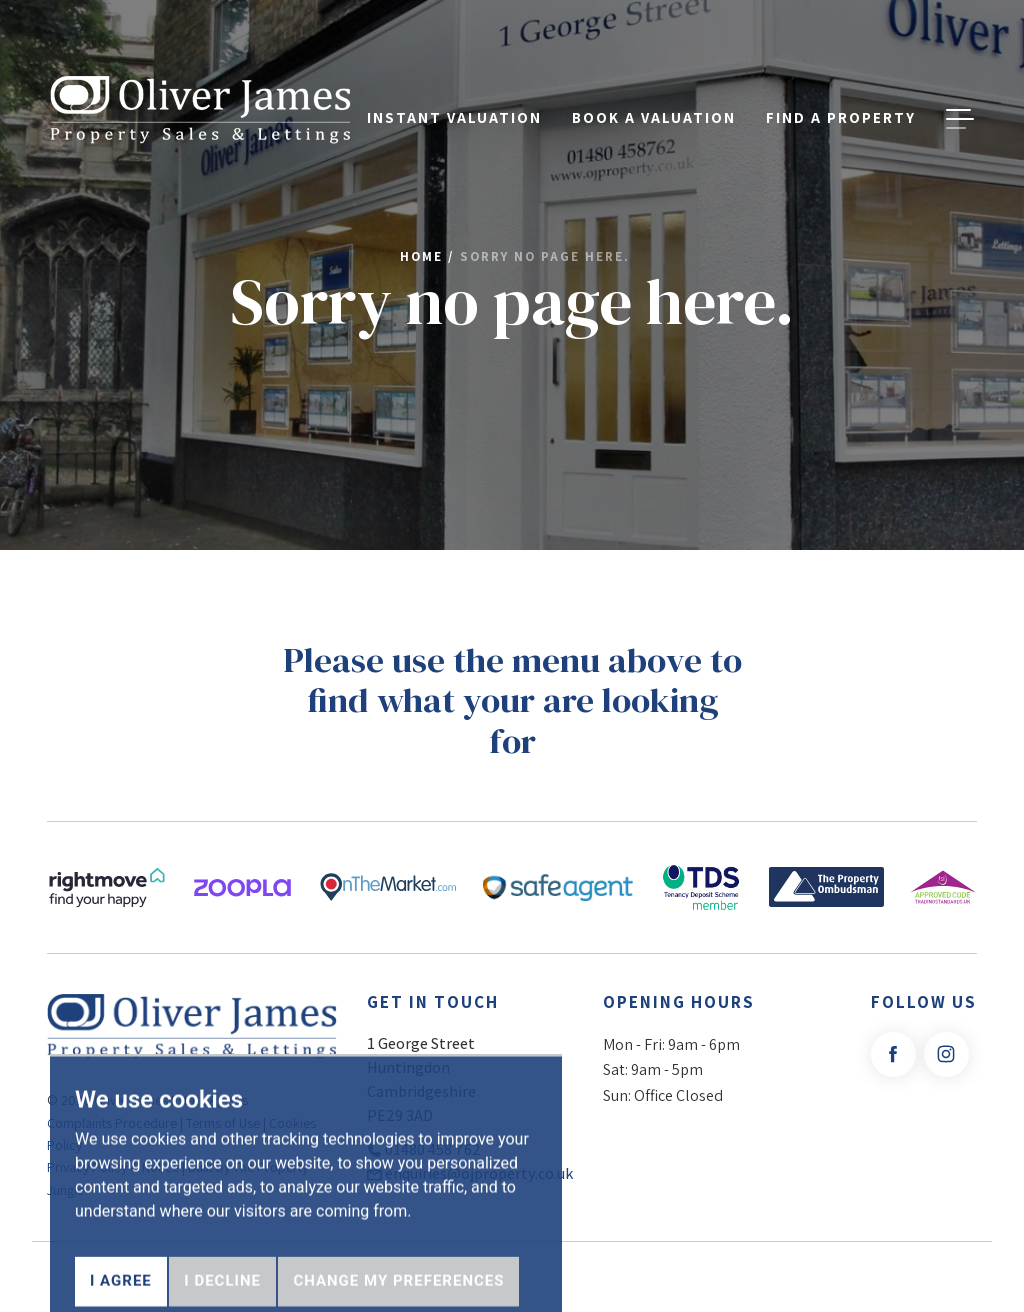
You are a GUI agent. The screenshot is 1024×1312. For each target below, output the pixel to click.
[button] (960, 84)
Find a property (841, 83)
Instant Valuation (454, 83)
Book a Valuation (654, 83)
